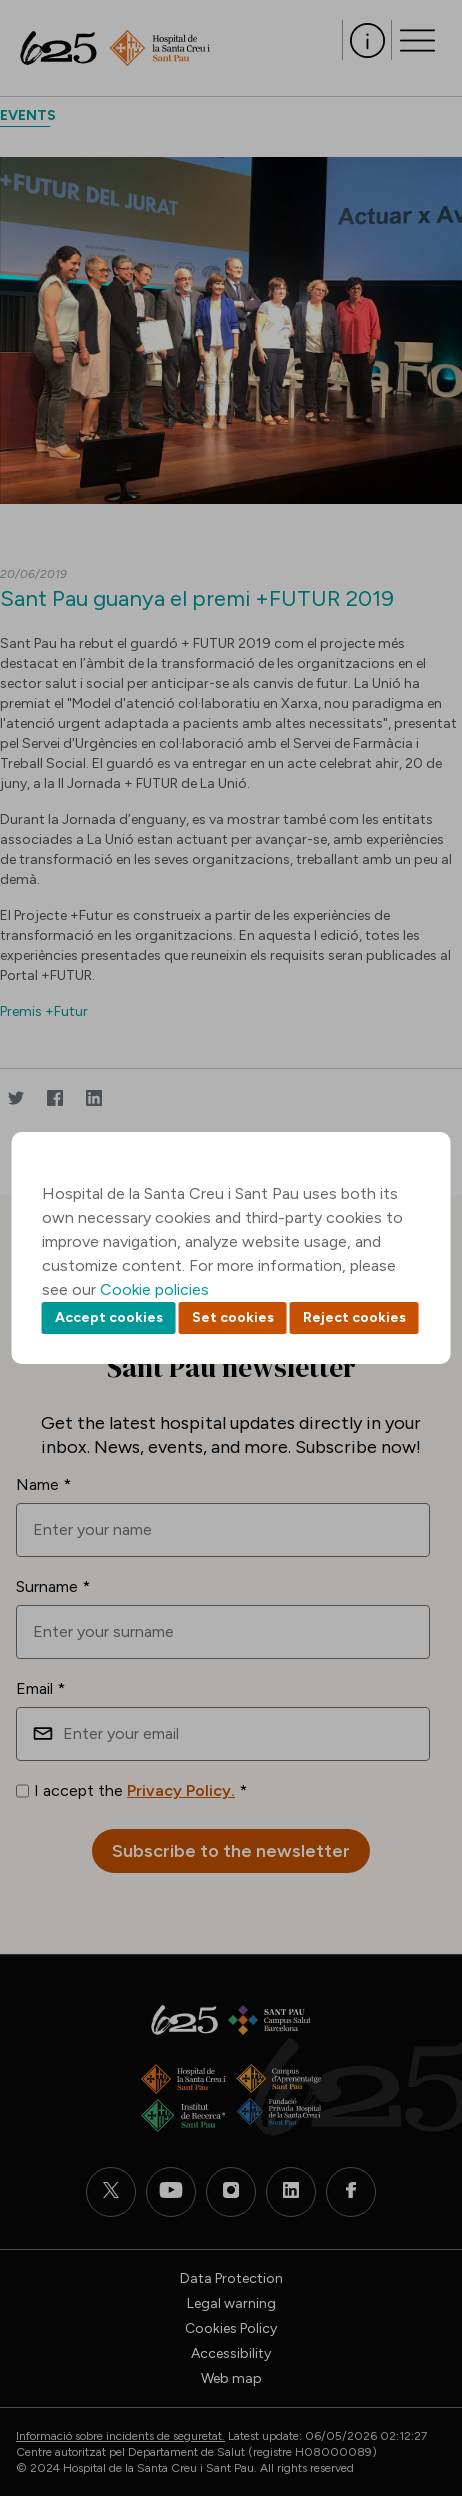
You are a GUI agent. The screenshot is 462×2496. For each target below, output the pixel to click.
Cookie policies (154, 1289)
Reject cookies (354, 1317)
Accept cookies (109, 1317)
